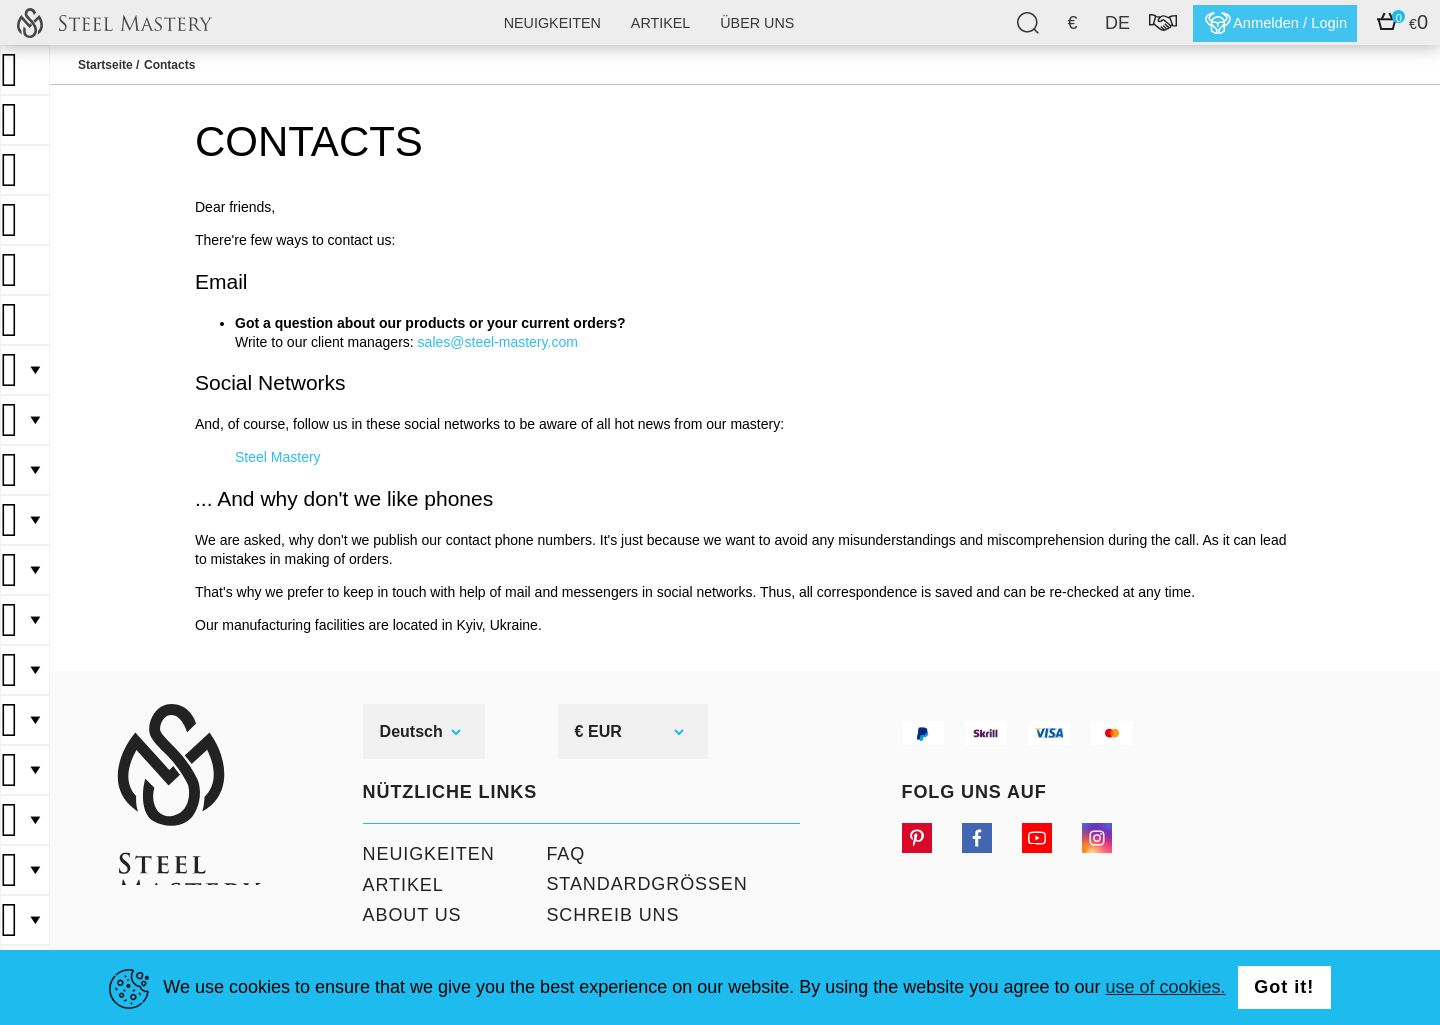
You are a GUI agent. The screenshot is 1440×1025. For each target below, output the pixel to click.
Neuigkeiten (549, 23)
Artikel (658, 23)
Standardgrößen (639, 885)
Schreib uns (605, 916)
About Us (405, 916)
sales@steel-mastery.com (498, 342)
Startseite (105, 65)
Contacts (169, 65)
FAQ (558, 854)
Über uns (755, 23)
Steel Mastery (278, 457)
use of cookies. (1165, 987)
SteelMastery (114, 22)
